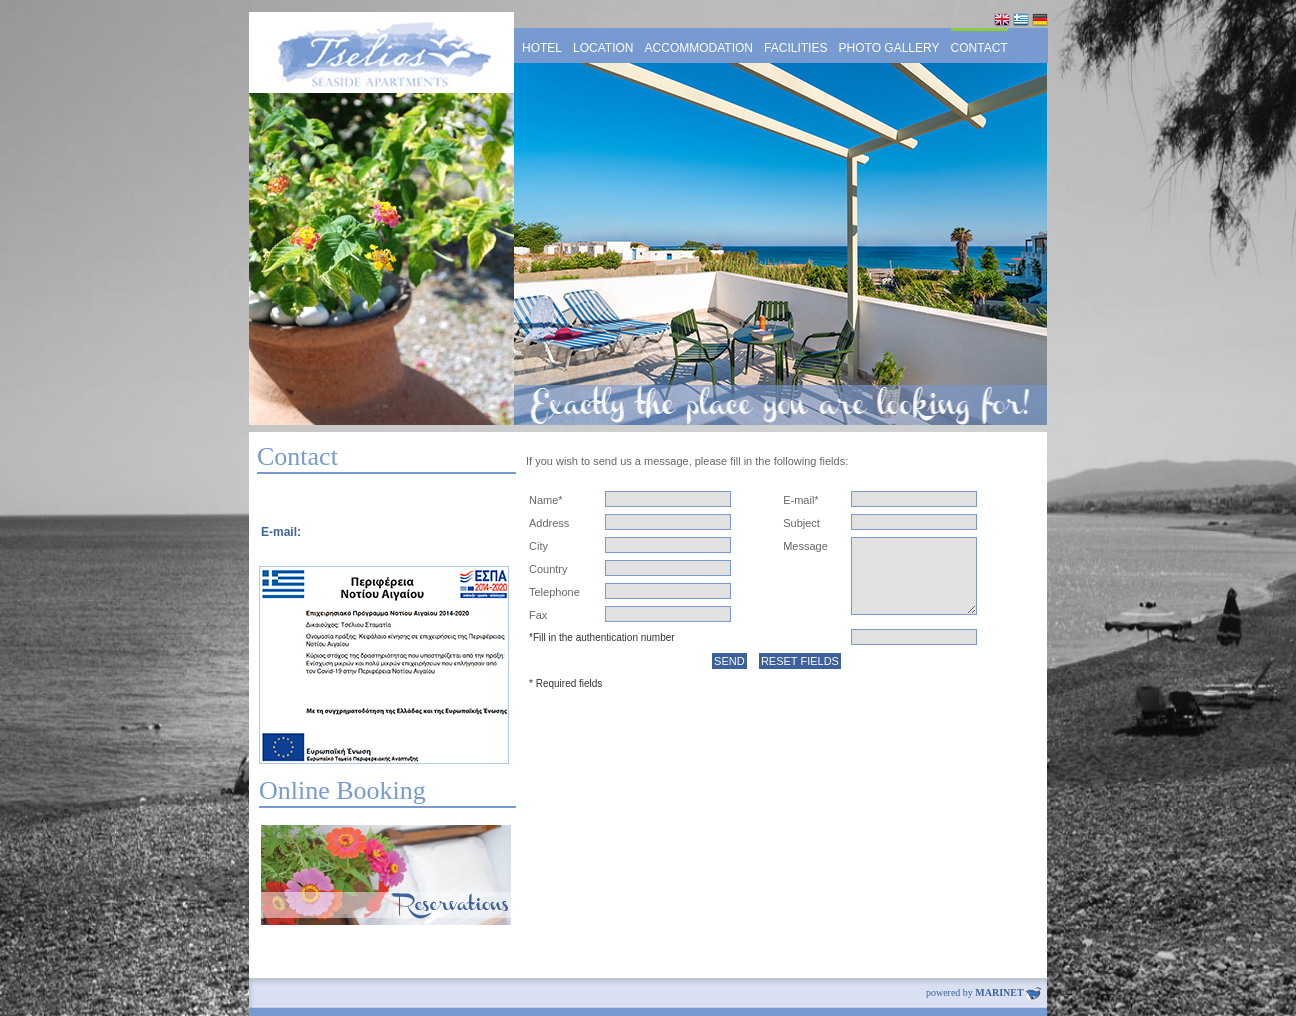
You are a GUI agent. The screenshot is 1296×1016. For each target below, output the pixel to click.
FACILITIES (795, 48)
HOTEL (542, 48)
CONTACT (979, 48)
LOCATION (603, 48)
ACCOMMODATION (699, 48)
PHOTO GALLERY (889, 48)
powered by (984, 992)
